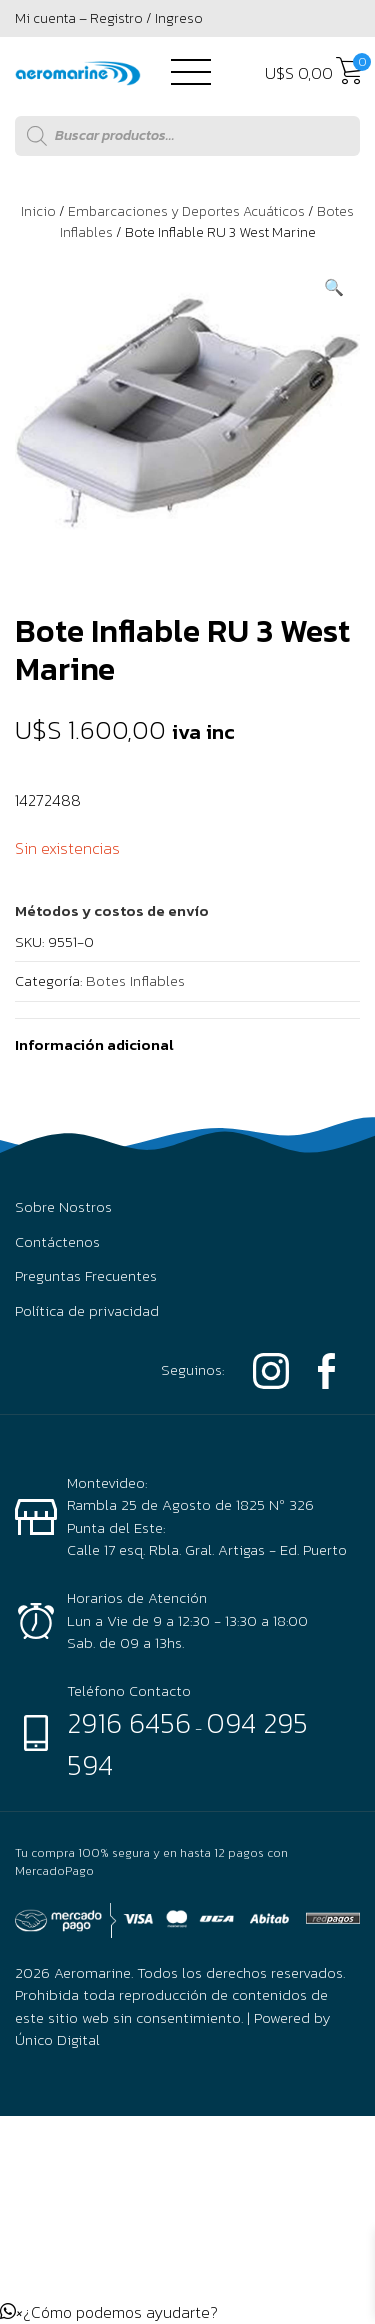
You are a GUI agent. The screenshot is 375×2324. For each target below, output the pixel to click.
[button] (334, 287)
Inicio (38, 211)
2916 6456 (129, 1723)
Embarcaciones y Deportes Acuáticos (186, 211)
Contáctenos (57, 1242)
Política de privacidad (87, 1311)
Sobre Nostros (63, 1207)
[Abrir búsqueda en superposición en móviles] (187, 136)
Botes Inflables (135, 980)
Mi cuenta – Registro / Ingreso (109, 18)
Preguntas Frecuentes (86, 1276)
